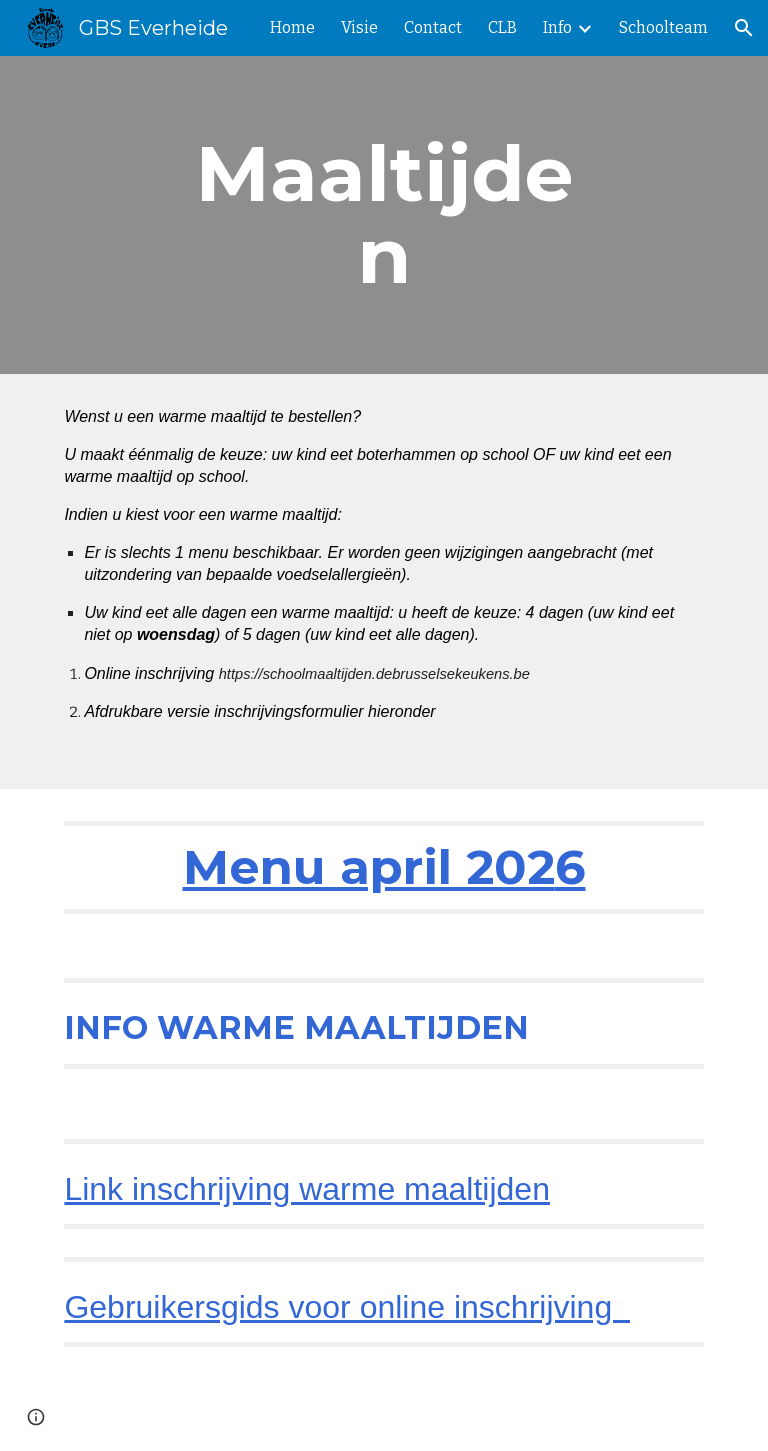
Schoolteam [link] (663, 27)
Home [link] (292, 27)
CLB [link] (502, 27)
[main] (383, 215)
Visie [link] (359, 27)
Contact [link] (433, 27)
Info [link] (557, 27)
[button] (744, 28)
